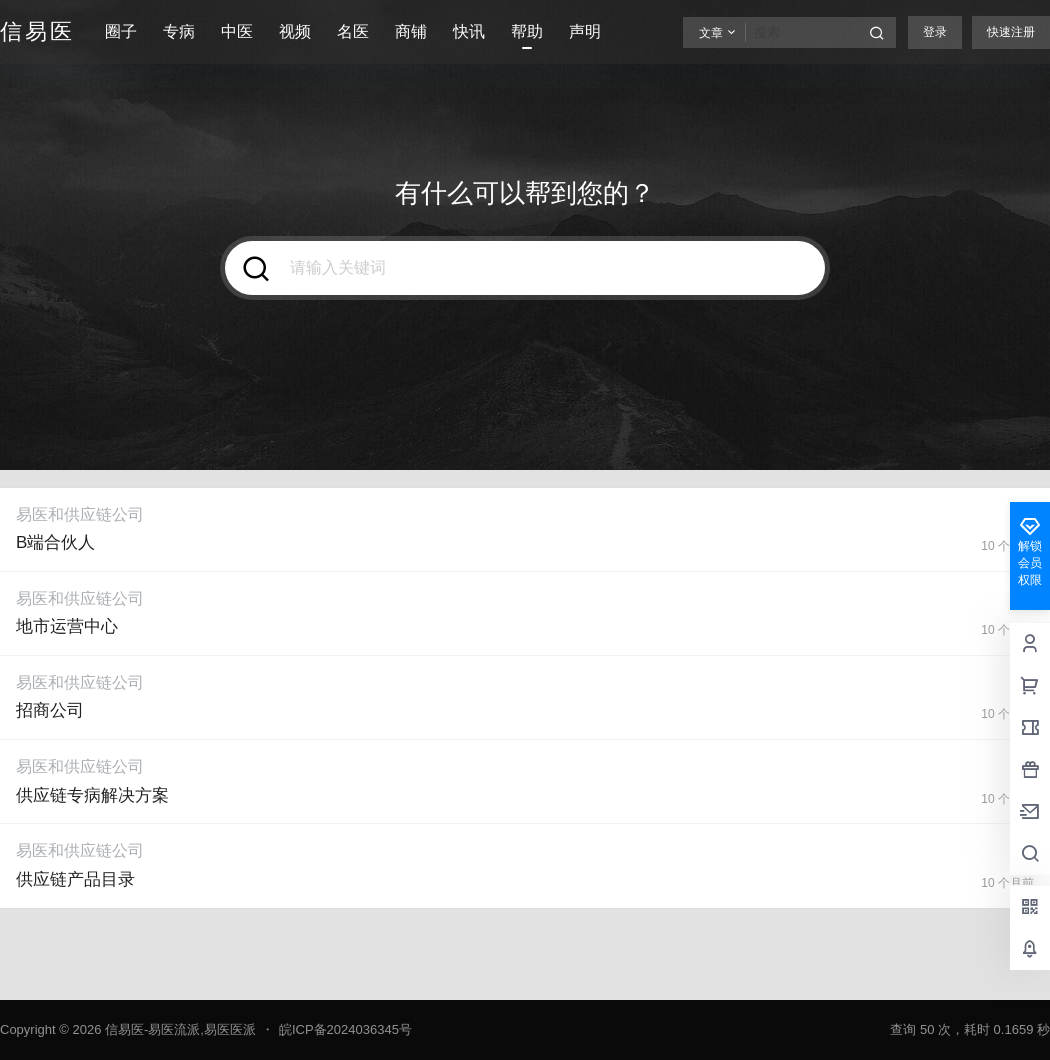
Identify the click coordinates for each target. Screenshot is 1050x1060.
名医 (353, 31)
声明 (585, 31)
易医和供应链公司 (80, 514)
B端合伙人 (55, 542)
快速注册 (1011, 32)
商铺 (411, 31)
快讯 (469, 31)
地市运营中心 (67, 626)
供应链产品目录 (75, 879)
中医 (237, 31)
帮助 (527, 31)
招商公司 (50, 710)
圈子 (121, 31)
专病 (179, 31)
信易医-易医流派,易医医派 (178, 1029)
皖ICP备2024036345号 (345, 1029)
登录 (935, 32)
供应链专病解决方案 (92, 795)
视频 (295, 31)
